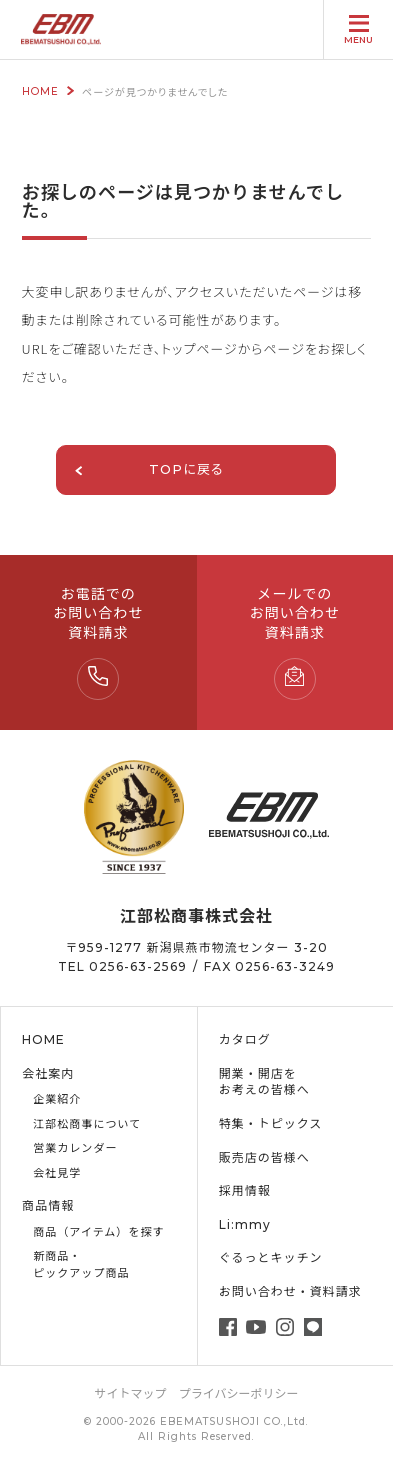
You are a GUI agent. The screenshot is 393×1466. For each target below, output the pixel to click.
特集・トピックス (271, 1123)
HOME (40, 91)
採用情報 (245, 1190)
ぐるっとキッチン (271, 1257)
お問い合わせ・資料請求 (290, 1291)
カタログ (245, 1039)
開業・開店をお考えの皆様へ (264, 1082)
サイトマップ (131, 1393)
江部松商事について (87, 1124)
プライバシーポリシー (239, 1393)
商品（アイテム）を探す (98, 1232)
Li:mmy (245, 1224)
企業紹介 (57, 1099)
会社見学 (57, 1173)
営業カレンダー (75, 1148)
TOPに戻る (149, 469)
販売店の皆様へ (264, 1157)
